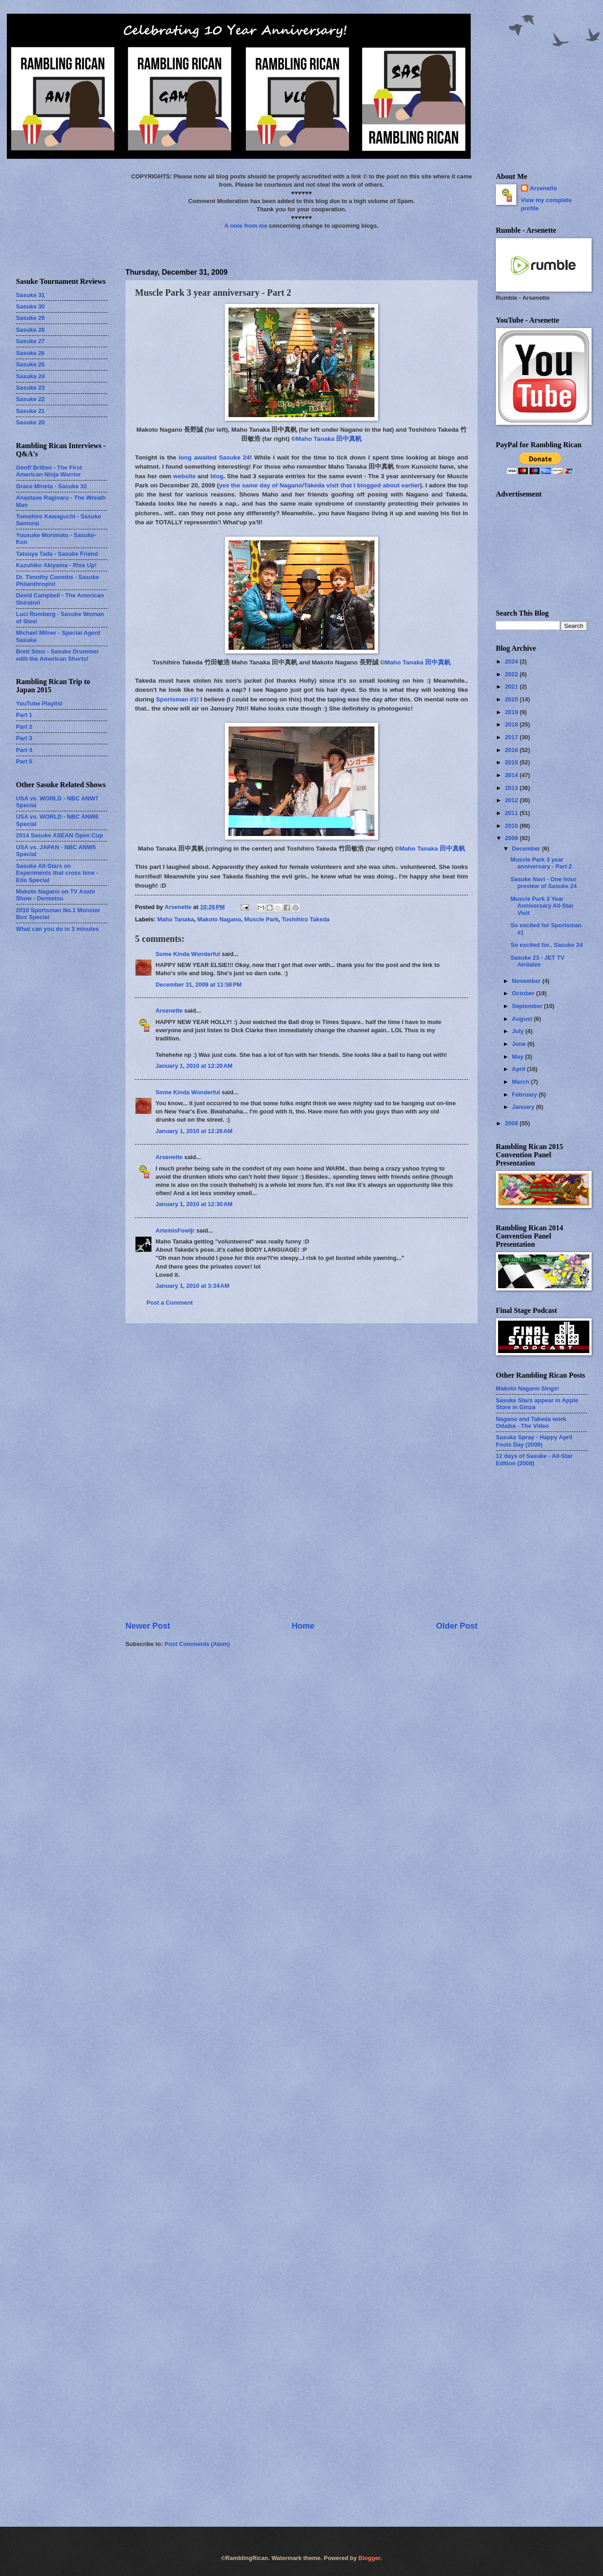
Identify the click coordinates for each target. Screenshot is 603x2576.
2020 (512, 699)
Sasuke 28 (30, 329)
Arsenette (169, 1010)
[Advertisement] (301, 1472)
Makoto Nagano (219, 919)
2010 (512, 825)
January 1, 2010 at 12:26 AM (194, 1131)
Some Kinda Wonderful (188, 954)
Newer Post (147, 1625)
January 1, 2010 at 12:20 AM (194, 1065)
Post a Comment (169, 1302)
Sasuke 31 (30, 295)
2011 (512, 813)
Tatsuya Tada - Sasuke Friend (57, 553)
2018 (512, 724)
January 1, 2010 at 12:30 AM (194, 1204)
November (527, 980)
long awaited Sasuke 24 (214, 457)
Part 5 (24, 761)
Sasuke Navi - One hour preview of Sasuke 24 (543, 882)
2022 (512, 674)
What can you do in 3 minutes (57, 928)
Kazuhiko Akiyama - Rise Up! (56, 565)
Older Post (457, 1625)
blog (217, 476)
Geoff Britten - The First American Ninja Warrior (49, 471)
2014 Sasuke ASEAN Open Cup (59, 835)
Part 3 (24, 738)
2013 (512, 787)
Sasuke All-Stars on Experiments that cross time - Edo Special (57, 872)
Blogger (369, 2558)
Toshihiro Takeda (306, 919)
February (525, 1094)
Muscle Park (261, 919)
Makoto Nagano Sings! (527, 1388)
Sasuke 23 (30, 387)
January (524, 1106)
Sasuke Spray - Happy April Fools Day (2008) (534, 1440)
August (523, 1018)
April (519, 1069)
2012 (512, 800)
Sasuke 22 (30, 399)
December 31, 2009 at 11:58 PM (199, 984)
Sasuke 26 (30, 353)
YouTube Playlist (39, 703)
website (184, 476)
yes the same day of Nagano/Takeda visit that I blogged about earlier (319, 485)
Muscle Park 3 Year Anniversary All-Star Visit (541, 905)
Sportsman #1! (177, 699)
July (518, 1031)
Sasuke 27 (30, 341)
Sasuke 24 (30, 376)
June (519, 1043)
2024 (512, 661)
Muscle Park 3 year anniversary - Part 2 (541, 863)
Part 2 (24, 726)
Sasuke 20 (30, 422)
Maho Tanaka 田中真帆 (329, 438)
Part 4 (24, 750)
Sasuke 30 (30, 306)
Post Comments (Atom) (197, 1644)
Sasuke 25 (30, 364)
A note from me (245, 225)
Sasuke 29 (30, 317)
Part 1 (24, 714)
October (524, 993)
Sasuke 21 (30, 411)
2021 (512, 686)
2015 (512, 762)
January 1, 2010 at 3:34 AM (192, 1285)
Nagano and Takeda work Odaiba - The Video (531, 1422)
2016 (512, 750)
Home (302, 1625)
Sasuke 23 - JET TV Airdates (537, 961)
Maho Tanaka (175, 919)
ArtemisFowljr (175, 1230)
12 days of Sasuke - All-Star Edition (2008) (534, 1459)
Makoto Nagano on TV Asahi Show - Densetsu (55, 895)
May (518, 1056)
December (527, 848)
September (528, 1006)
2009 (512, 838)
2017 (512, 737)
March (521, 1081)
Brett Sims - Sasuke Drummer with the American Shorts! (57, 655)
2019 (512, 712)
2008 (512, 1123)
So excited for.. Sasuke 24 (546, 944)
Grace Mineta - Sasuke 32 (51, 486)
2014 (512, 775)
